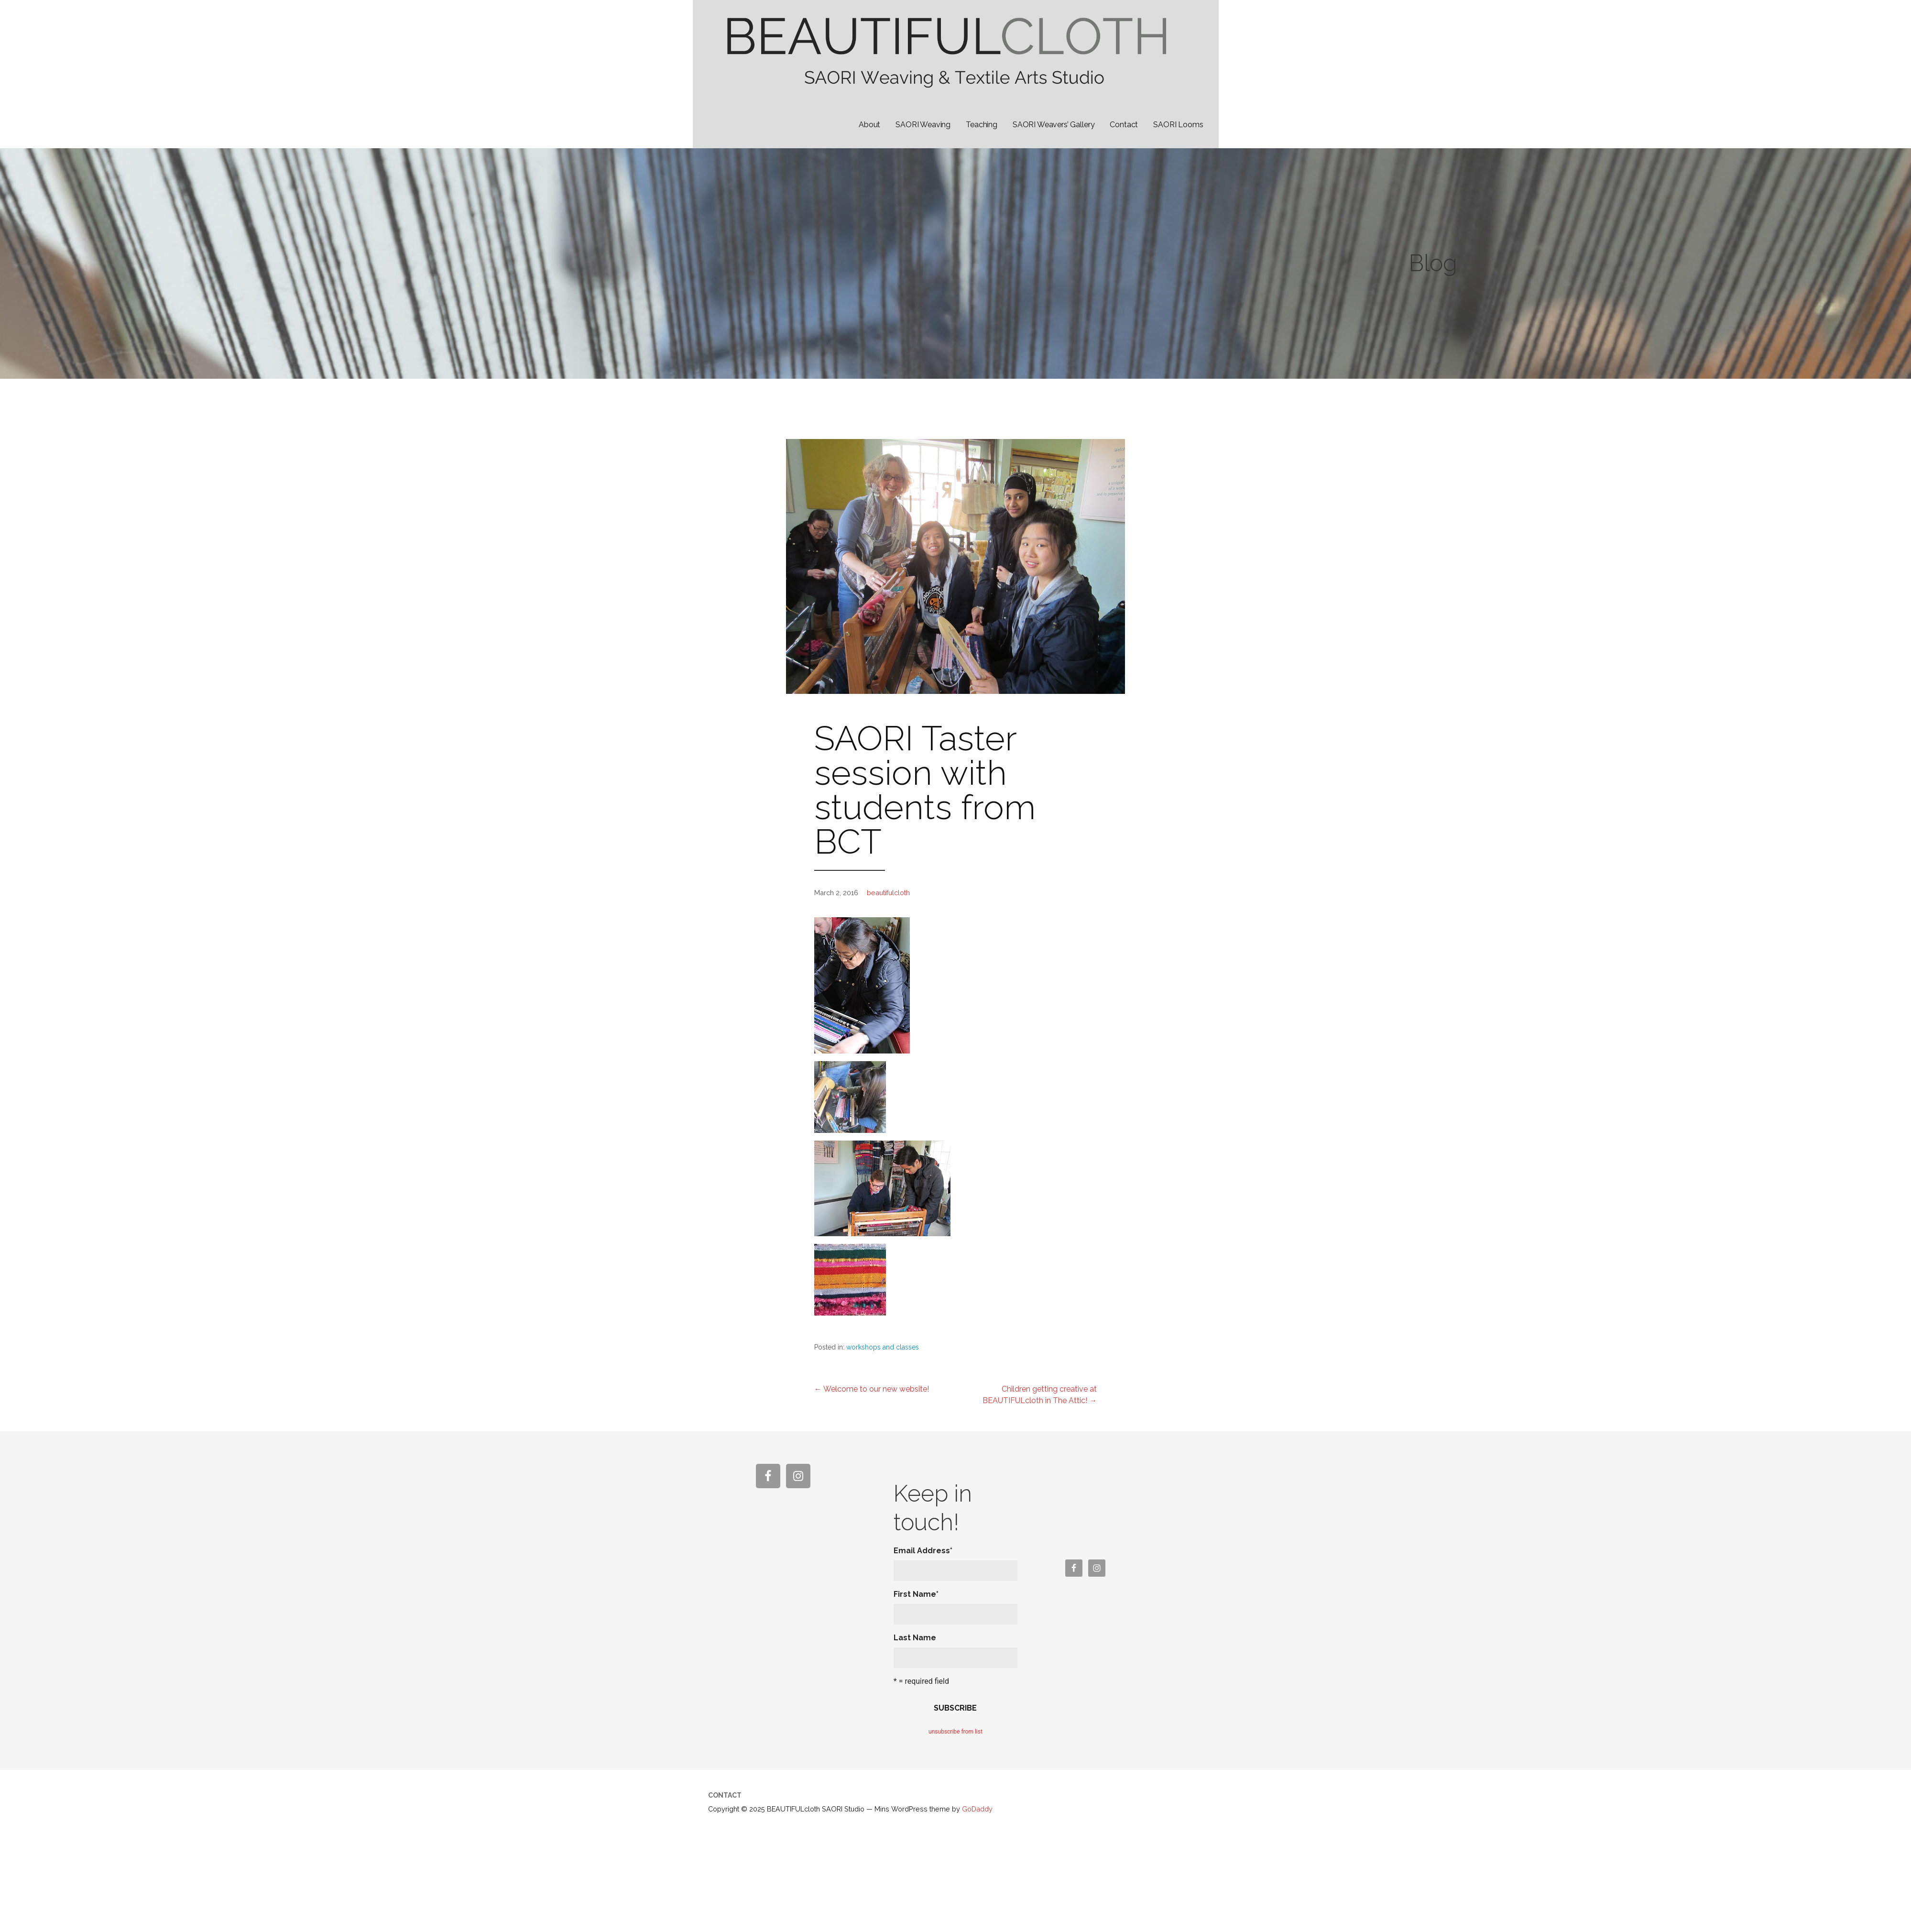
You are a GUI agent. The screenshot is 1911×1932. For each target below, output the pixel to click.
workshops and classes (882, 1347)
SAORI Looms (1178, 124)
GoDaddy (977, 1809)
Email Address (923, 1550)
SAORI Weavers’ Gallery (1053, 124)
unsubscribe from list (955, 1731)
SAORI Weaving (922, 124)
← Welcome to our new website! (871, 1389)
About (869, 124)
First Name (916, 1594)
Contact (1124, 124)
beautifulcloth (888, 893)
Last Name (915, 1637)
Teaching (981, 124)
